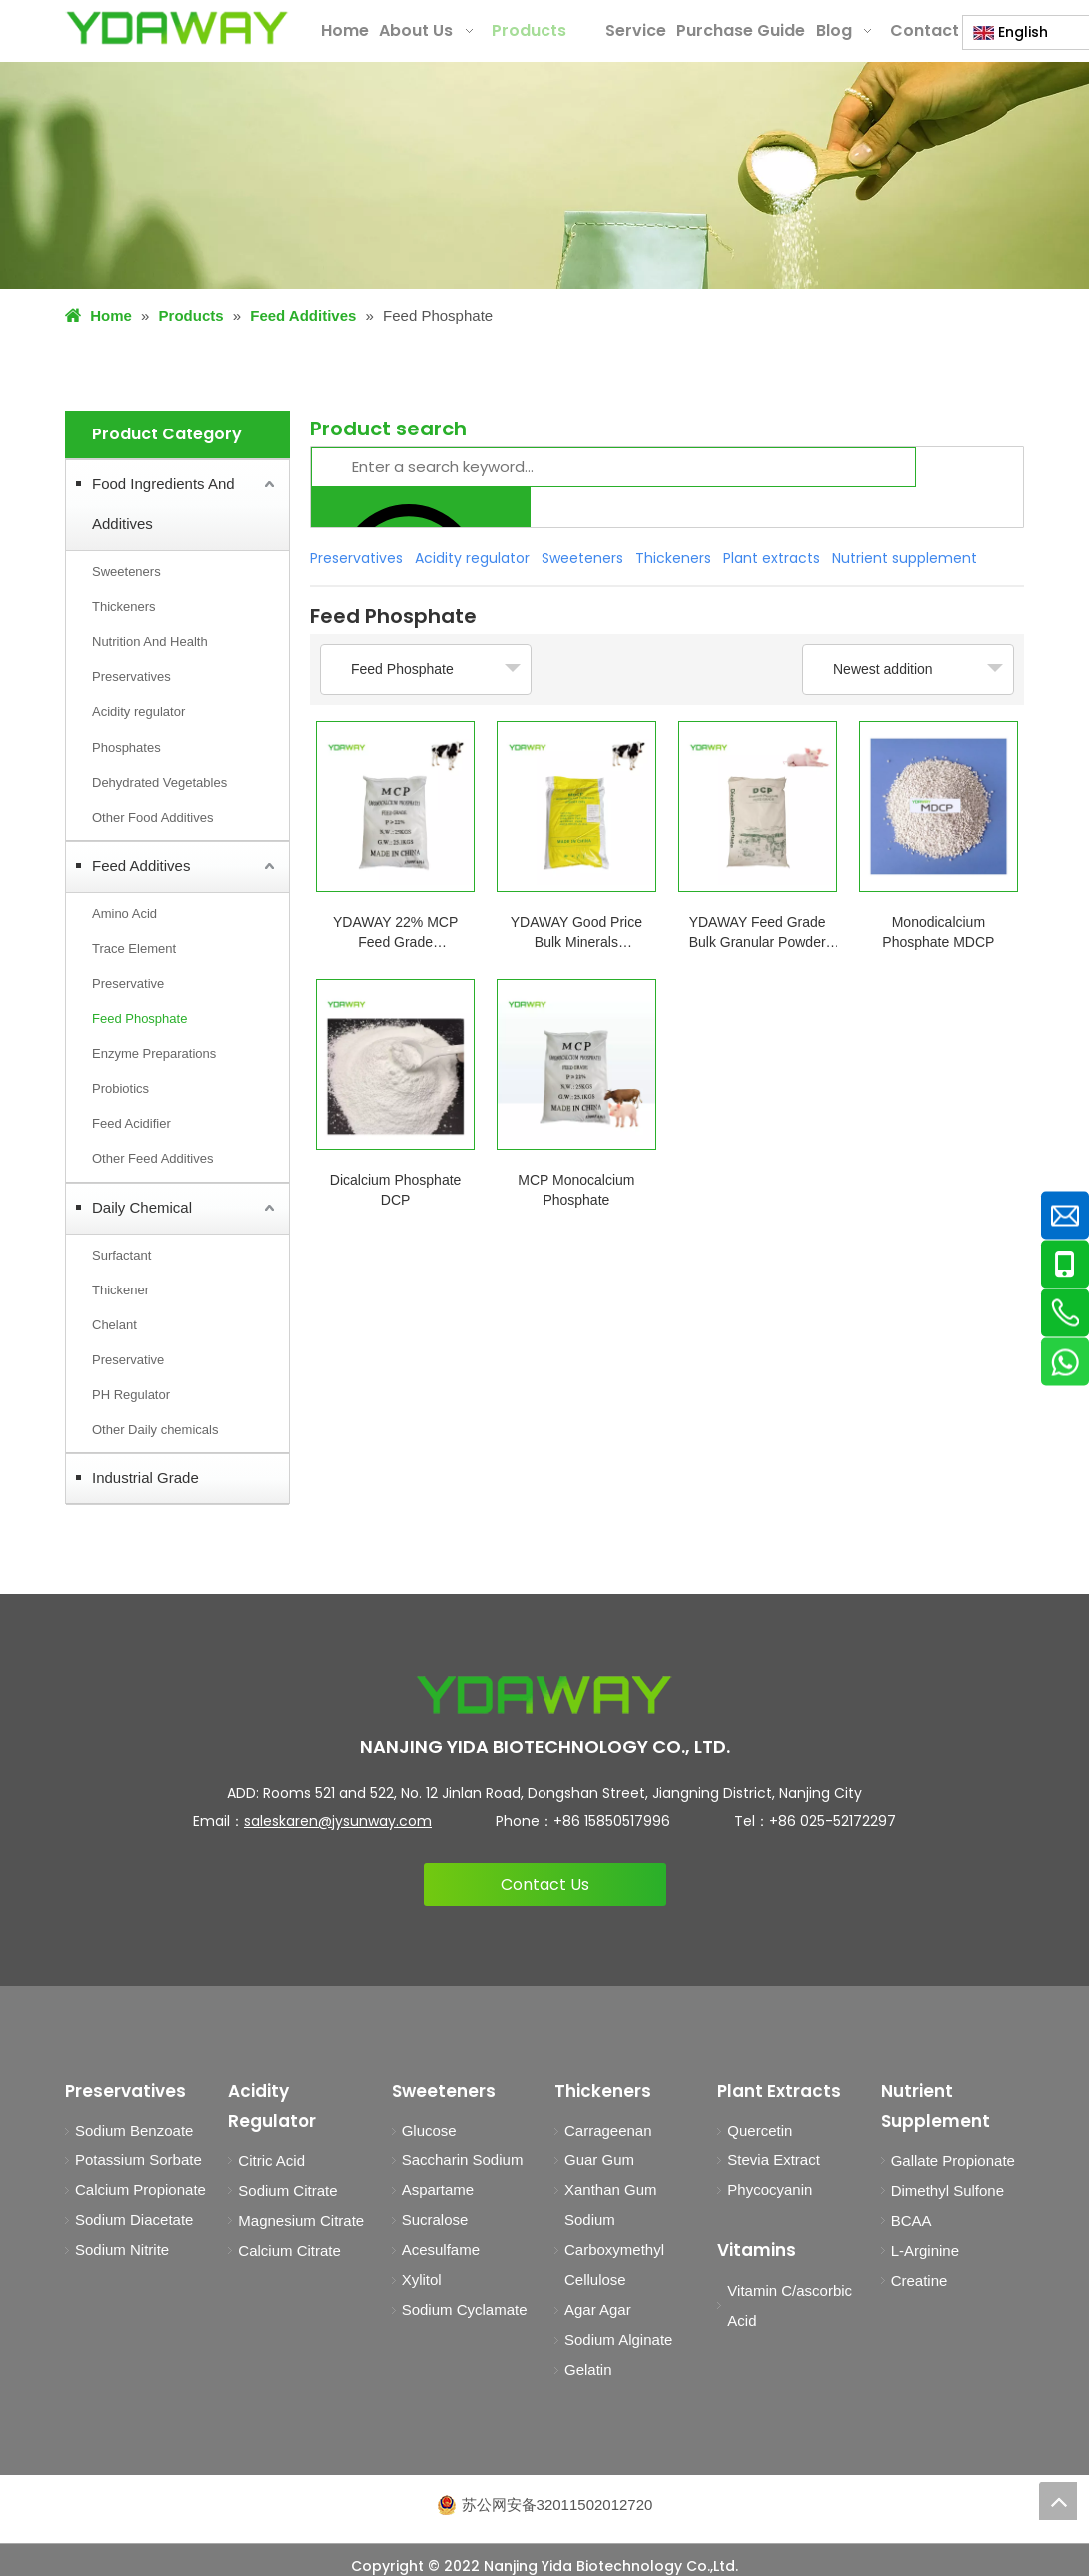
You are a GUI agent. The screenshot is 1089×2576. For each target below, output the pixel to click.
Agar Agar (597, 2309)
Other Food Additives (152, 817)
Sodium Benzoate (134, 2130)
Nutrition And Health (150, 641)
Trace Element (134, 948)
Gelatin (588, 2369)
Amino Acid (124, 913)
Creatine (919, 2280)
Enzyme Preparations (154, 1053)
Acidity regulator (138, 711)
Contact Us (545, 1884)
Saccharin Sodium (463, 2159)
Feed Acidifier (131, 1123)
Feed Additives (141, 865)
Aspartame (438, 2189)
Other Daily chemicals (155, 1429)
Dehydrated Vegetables (159, 782)
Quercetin (759, 2130)
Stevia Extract (773, 2159)
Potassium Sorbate (138, 2159)
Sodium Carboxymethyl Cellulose (614, 2249)
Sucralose (435, 2219)
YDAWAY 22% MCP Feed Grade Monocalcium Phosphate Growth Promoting (395, 933)
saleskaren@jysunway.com (338, 1821)
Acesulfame (441, 2249)
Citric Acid (271, 2160)
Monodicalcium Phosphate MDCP (938, 932)
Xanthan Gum (610, 2189)
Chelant (114, 1324)
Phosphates (126, 747)
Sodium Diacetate (134, 2219)
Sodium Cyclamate (465, 2309)
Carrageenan (608, 2130)
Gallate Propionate (953, 2160)
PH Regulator (131, 1394)
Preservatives (131, 676)
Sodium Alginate (618, 2339)
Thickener (120, 1290)
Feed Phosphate (139, 1018)
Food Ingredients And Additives (163, 503)
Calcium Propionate (140, 2189)
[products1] (544, 175)
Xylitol (422, 2279)
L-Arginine (925, 2250)
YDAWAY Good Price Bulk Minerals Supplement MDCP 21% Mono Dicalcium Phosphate (576, 933)
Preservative (128, 983)
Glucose (429, 2130)
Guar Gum (599, 2159)
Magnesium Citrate (301, 2220)
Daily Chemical (142, 1207)
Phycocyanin (769, 2189)
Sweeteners (126, 571)
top (1058, 2501)
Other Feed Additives (152, 1158)
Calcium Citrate (289, 2250)
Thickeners (124, 606)
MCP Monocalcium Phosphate (576, 1190)
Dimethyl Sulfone (947, 2190)
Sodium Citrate (287, 2190)
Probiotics (120, 1088)
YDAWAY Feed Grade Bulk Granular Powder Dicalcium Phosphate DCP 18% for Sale (757, 933)
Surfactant (121, 1255)
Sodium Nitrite (122, 2249)
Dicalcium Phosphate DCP (396, 1190)
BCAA (911, 2220)
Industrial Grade (145, 1477)
